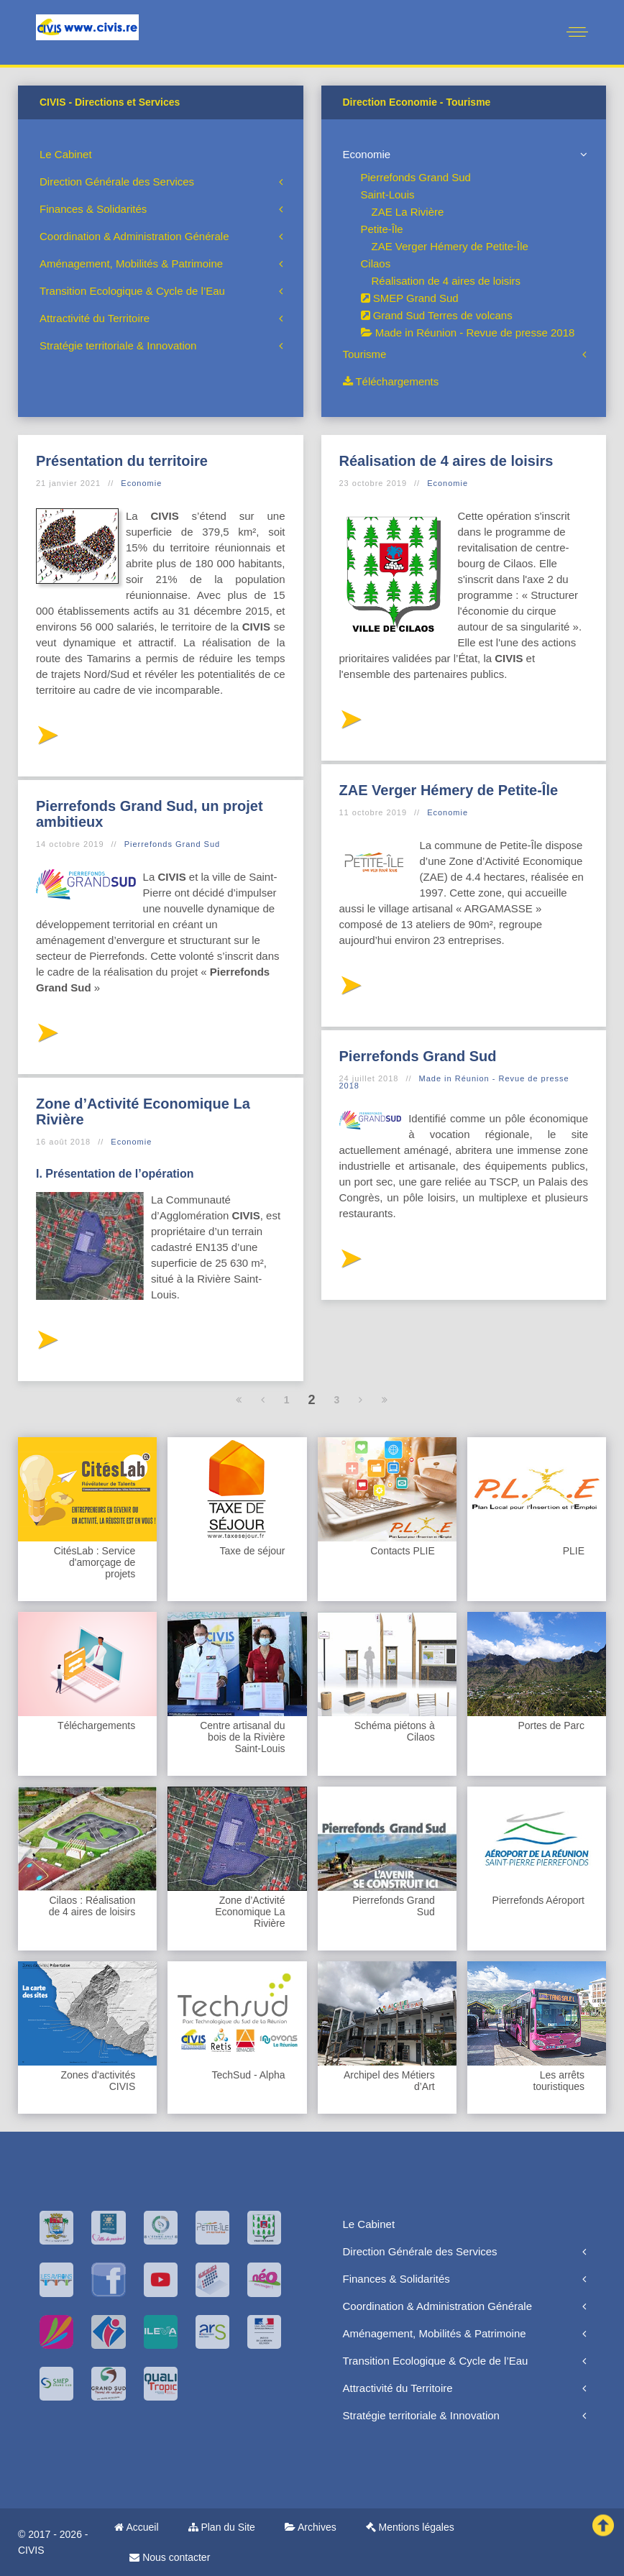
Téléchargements (391, 381)
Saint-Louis (388, 194)
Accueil (136, 2527)
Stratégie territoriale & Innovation (118, 345)
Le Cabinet (66, 154)
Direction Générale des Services (117, 181)
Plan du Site (221, 2527)
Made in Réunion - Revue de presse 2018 (468, 332)
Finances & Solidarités (93, 209)
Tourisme (365, 354)
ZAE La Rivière (408, 212)
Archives (310, 2527)
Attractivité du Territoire (95, 318)
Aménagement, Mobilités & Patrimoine (131, 263)
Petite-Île (382, 229)
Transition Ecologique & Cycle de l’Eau (132, 291)
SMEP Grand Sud (410, 298)
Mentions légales (410, 2527)
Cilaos (376, 263)
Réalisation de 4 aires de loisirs (446, 281)
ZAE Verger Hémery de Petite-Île (450, 246)
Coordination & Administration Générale (134, 236)
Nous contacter (169, 2557)
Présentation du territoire (122, 461)
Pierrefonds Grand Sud (416, 177)
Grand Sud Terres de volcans (437, 315)
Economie (367, 154)
